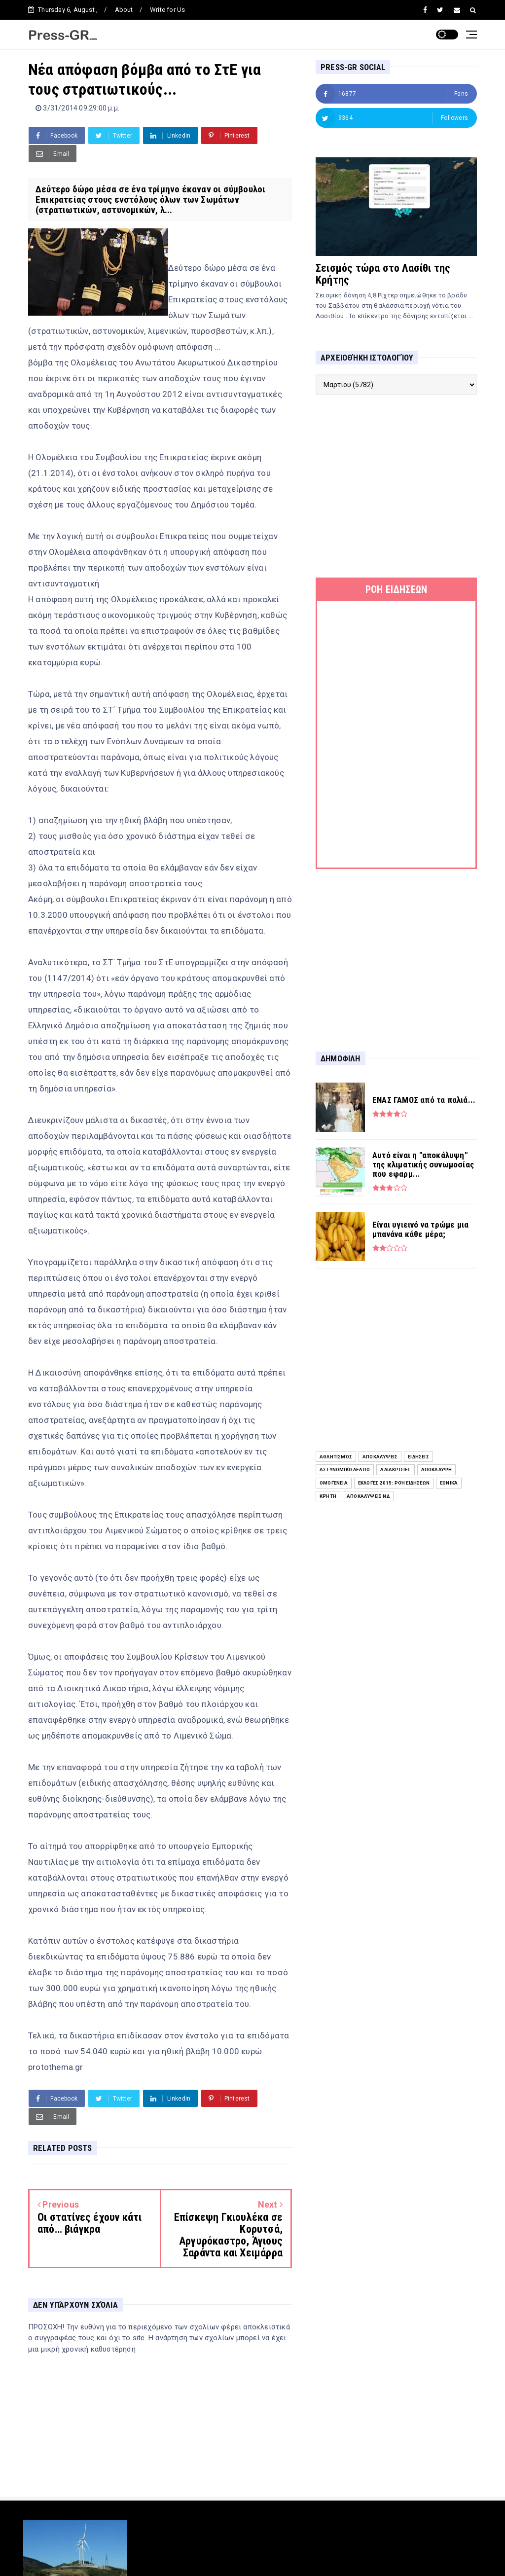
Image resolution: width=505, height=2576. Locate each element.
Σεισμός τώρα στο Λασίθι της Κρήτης (383, 274)
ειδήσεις (418, 1456)
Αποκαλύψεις (379, 1456)
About (124, 9)
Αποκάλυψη (436, 1469)
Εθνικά (449, 1483)
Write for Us (167, 9)
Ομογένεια (334, 1483)
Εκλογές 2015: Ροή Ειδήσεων (394, 1483)
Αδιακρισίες (395, 1469)
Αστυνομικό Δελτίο (345, 1469)
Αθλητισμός (336, 1456)
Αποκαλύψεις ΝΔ (368, 1496)
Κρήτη (328, 1496)
